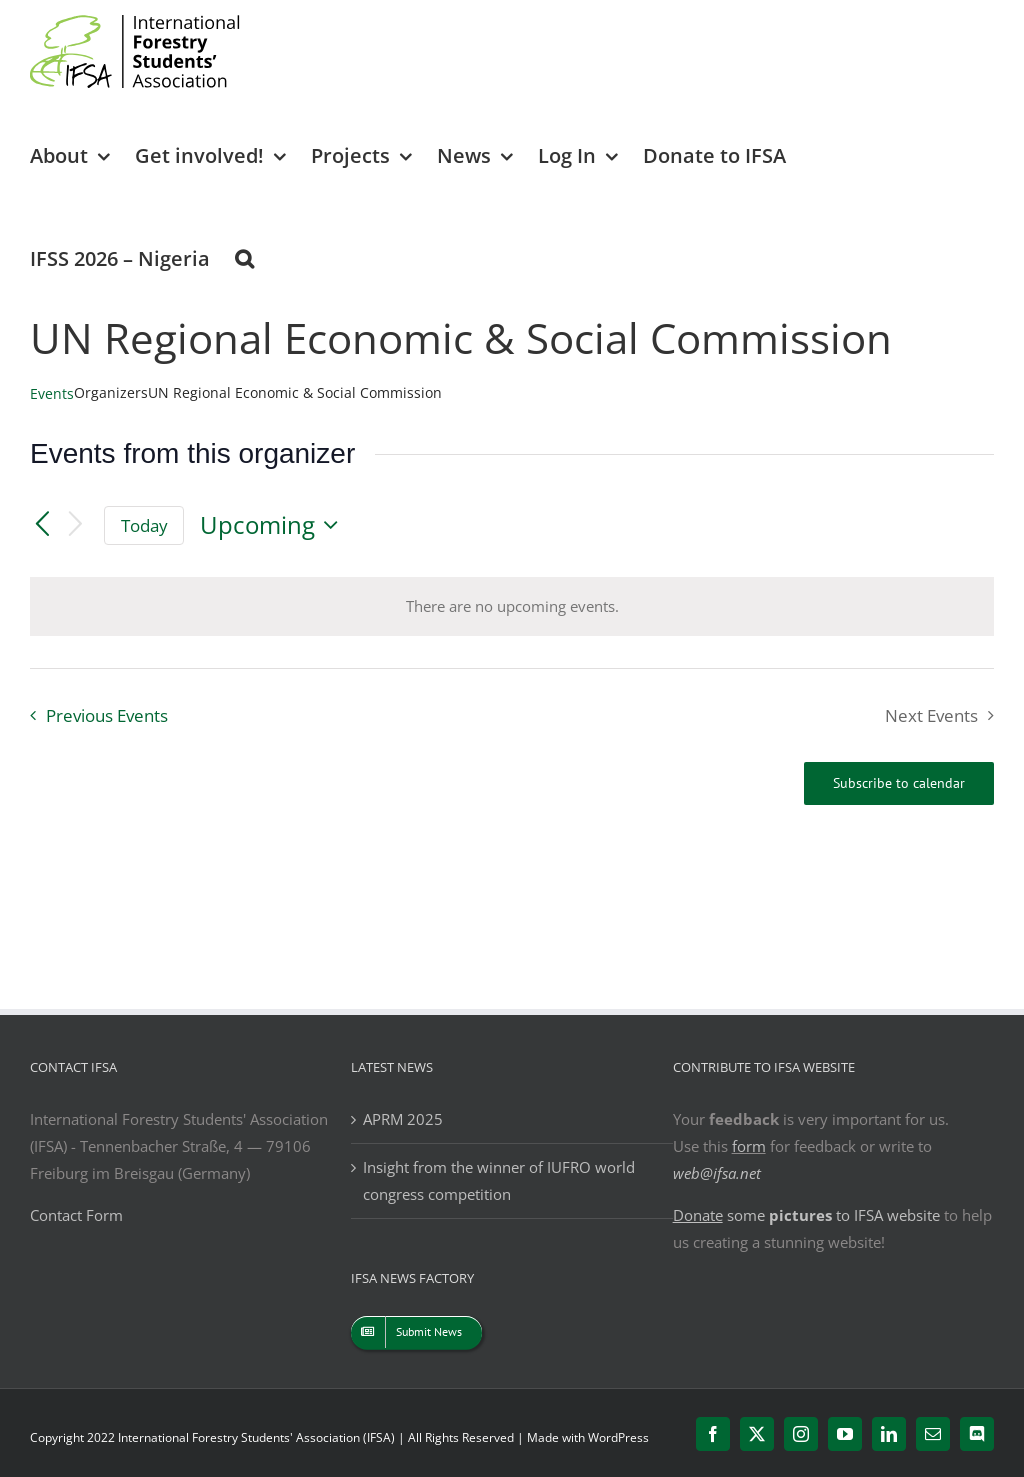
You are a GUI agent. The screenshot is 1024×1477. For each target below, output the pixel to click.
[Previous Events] (42, 525)
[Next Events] (76, 525)
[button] (244, 257)
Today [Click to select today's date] (144, 525)
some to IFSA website (806, 1215)
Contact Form (76, 1215)
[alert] (512, 606)
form (749, 1146)
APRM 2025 (403, 1119)
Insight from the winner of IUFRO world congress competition (499, 1180)
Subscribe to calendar (899, 783)
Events (52, 393)
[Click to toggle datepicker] (274, 525)
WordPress (618, 1437)
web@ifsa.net (717, 1173)
